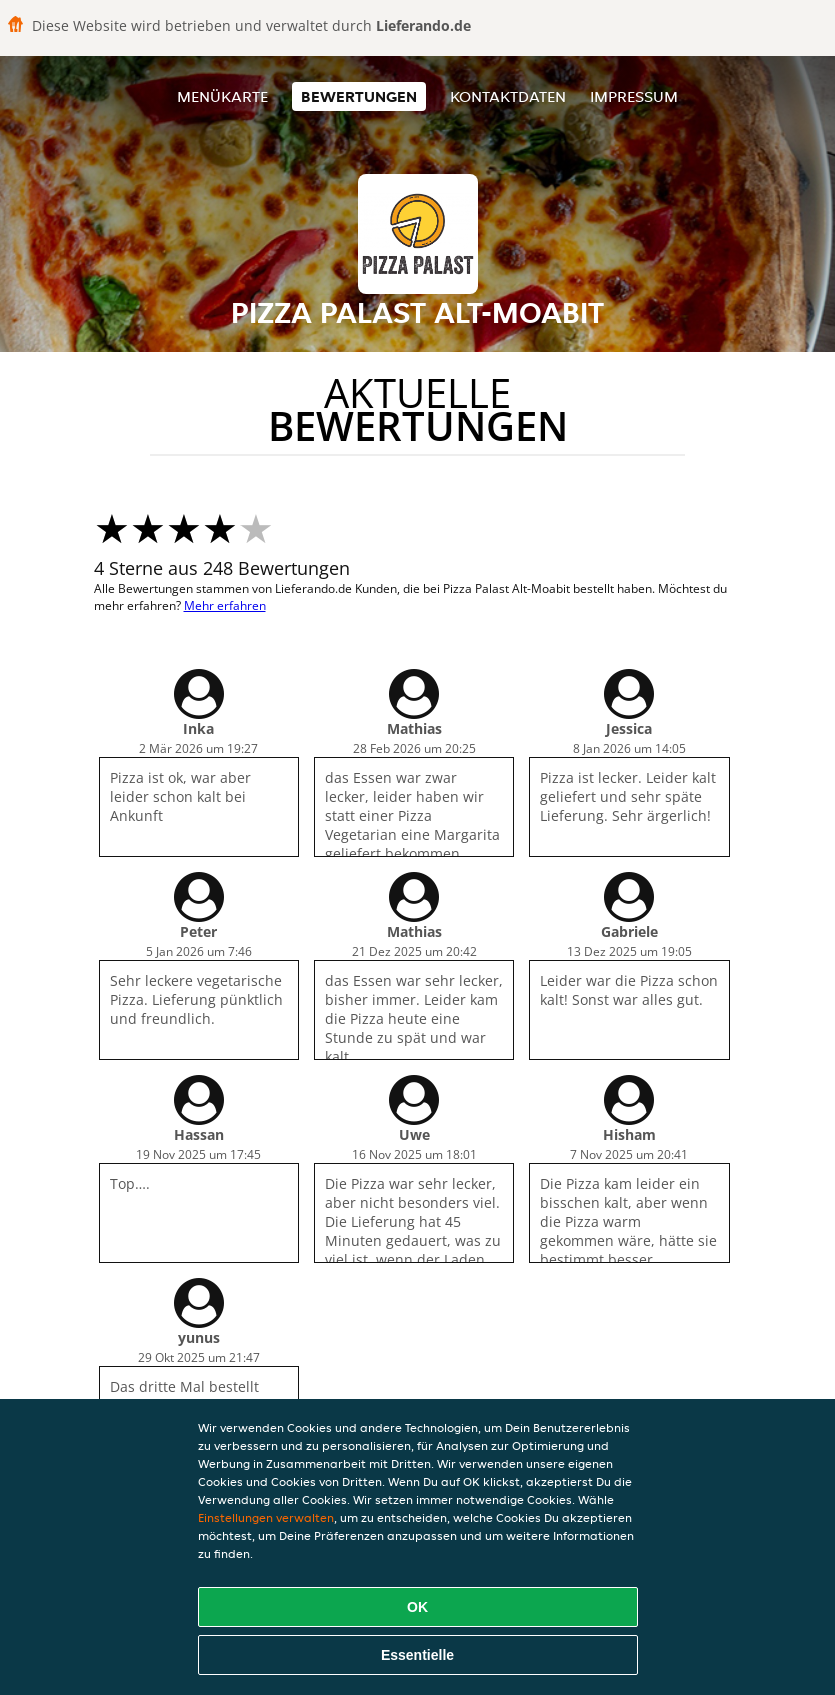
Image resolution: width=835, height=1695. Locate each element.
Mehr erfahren (225, 605)
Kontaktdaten (508, 96)
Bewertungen (359, 96)
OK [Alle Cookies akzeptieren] (417, 1607)
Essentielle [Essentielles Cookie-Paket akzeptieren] (417, 1655)
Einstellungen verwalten (266, 1517)
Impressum (634, 96)
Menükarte (222, 96)
